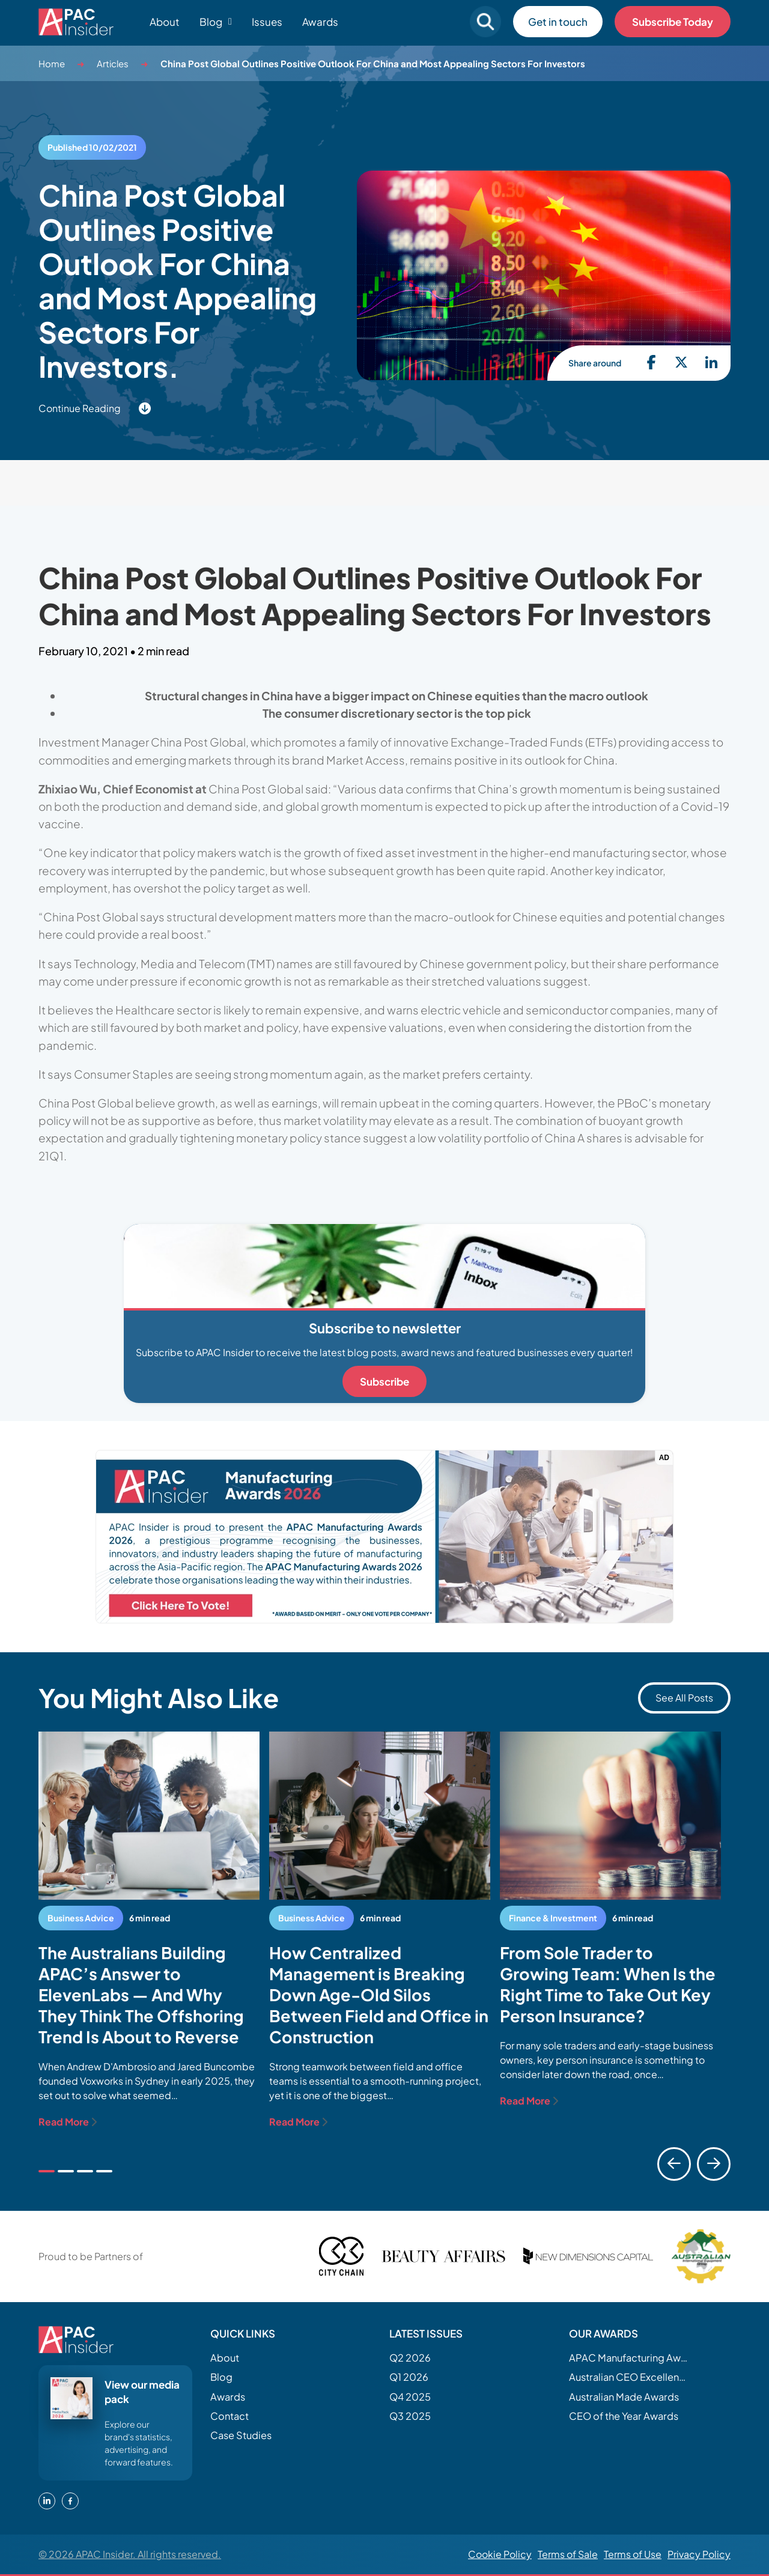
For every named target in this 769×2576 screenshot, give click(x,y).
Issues (267, 21)
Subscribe (384, 1381)
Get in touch (558, 21)
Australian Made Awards (624, 2396)
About (165, 21)
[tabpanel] (149, 1930)
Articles (113, 63)
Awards (320, 21)
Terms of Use (632, 2554)
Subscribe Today (672, 21)
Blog (221, 2377)
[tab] (46, 2171)
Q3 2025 (410, 2416)
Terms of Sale (568, 2554)
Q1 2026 (408, 2377)
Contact (229, 2416)
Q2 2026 (410, 2357)
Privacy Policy (699, 2554)
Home (51, 63)
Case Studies (241, 2435)
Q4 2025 (410, 2396)
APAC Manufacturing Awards (629, 2357)
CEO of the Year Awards (623, 2416)
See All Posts (684, 1697)
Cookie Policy (500, 2554)
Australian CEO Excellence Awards (629, 2377)
